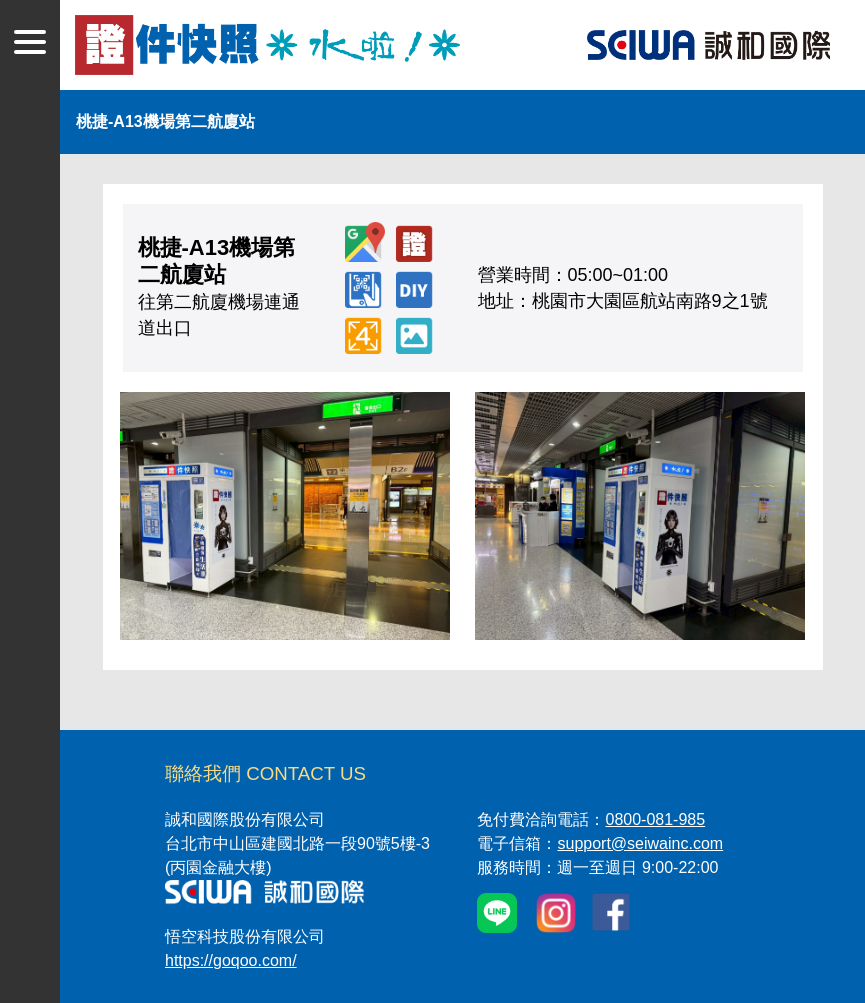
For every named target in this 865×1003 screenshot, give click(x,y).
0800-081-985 (655, 819)
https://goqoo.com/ (231, 960)
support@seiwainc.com (640, 843)
